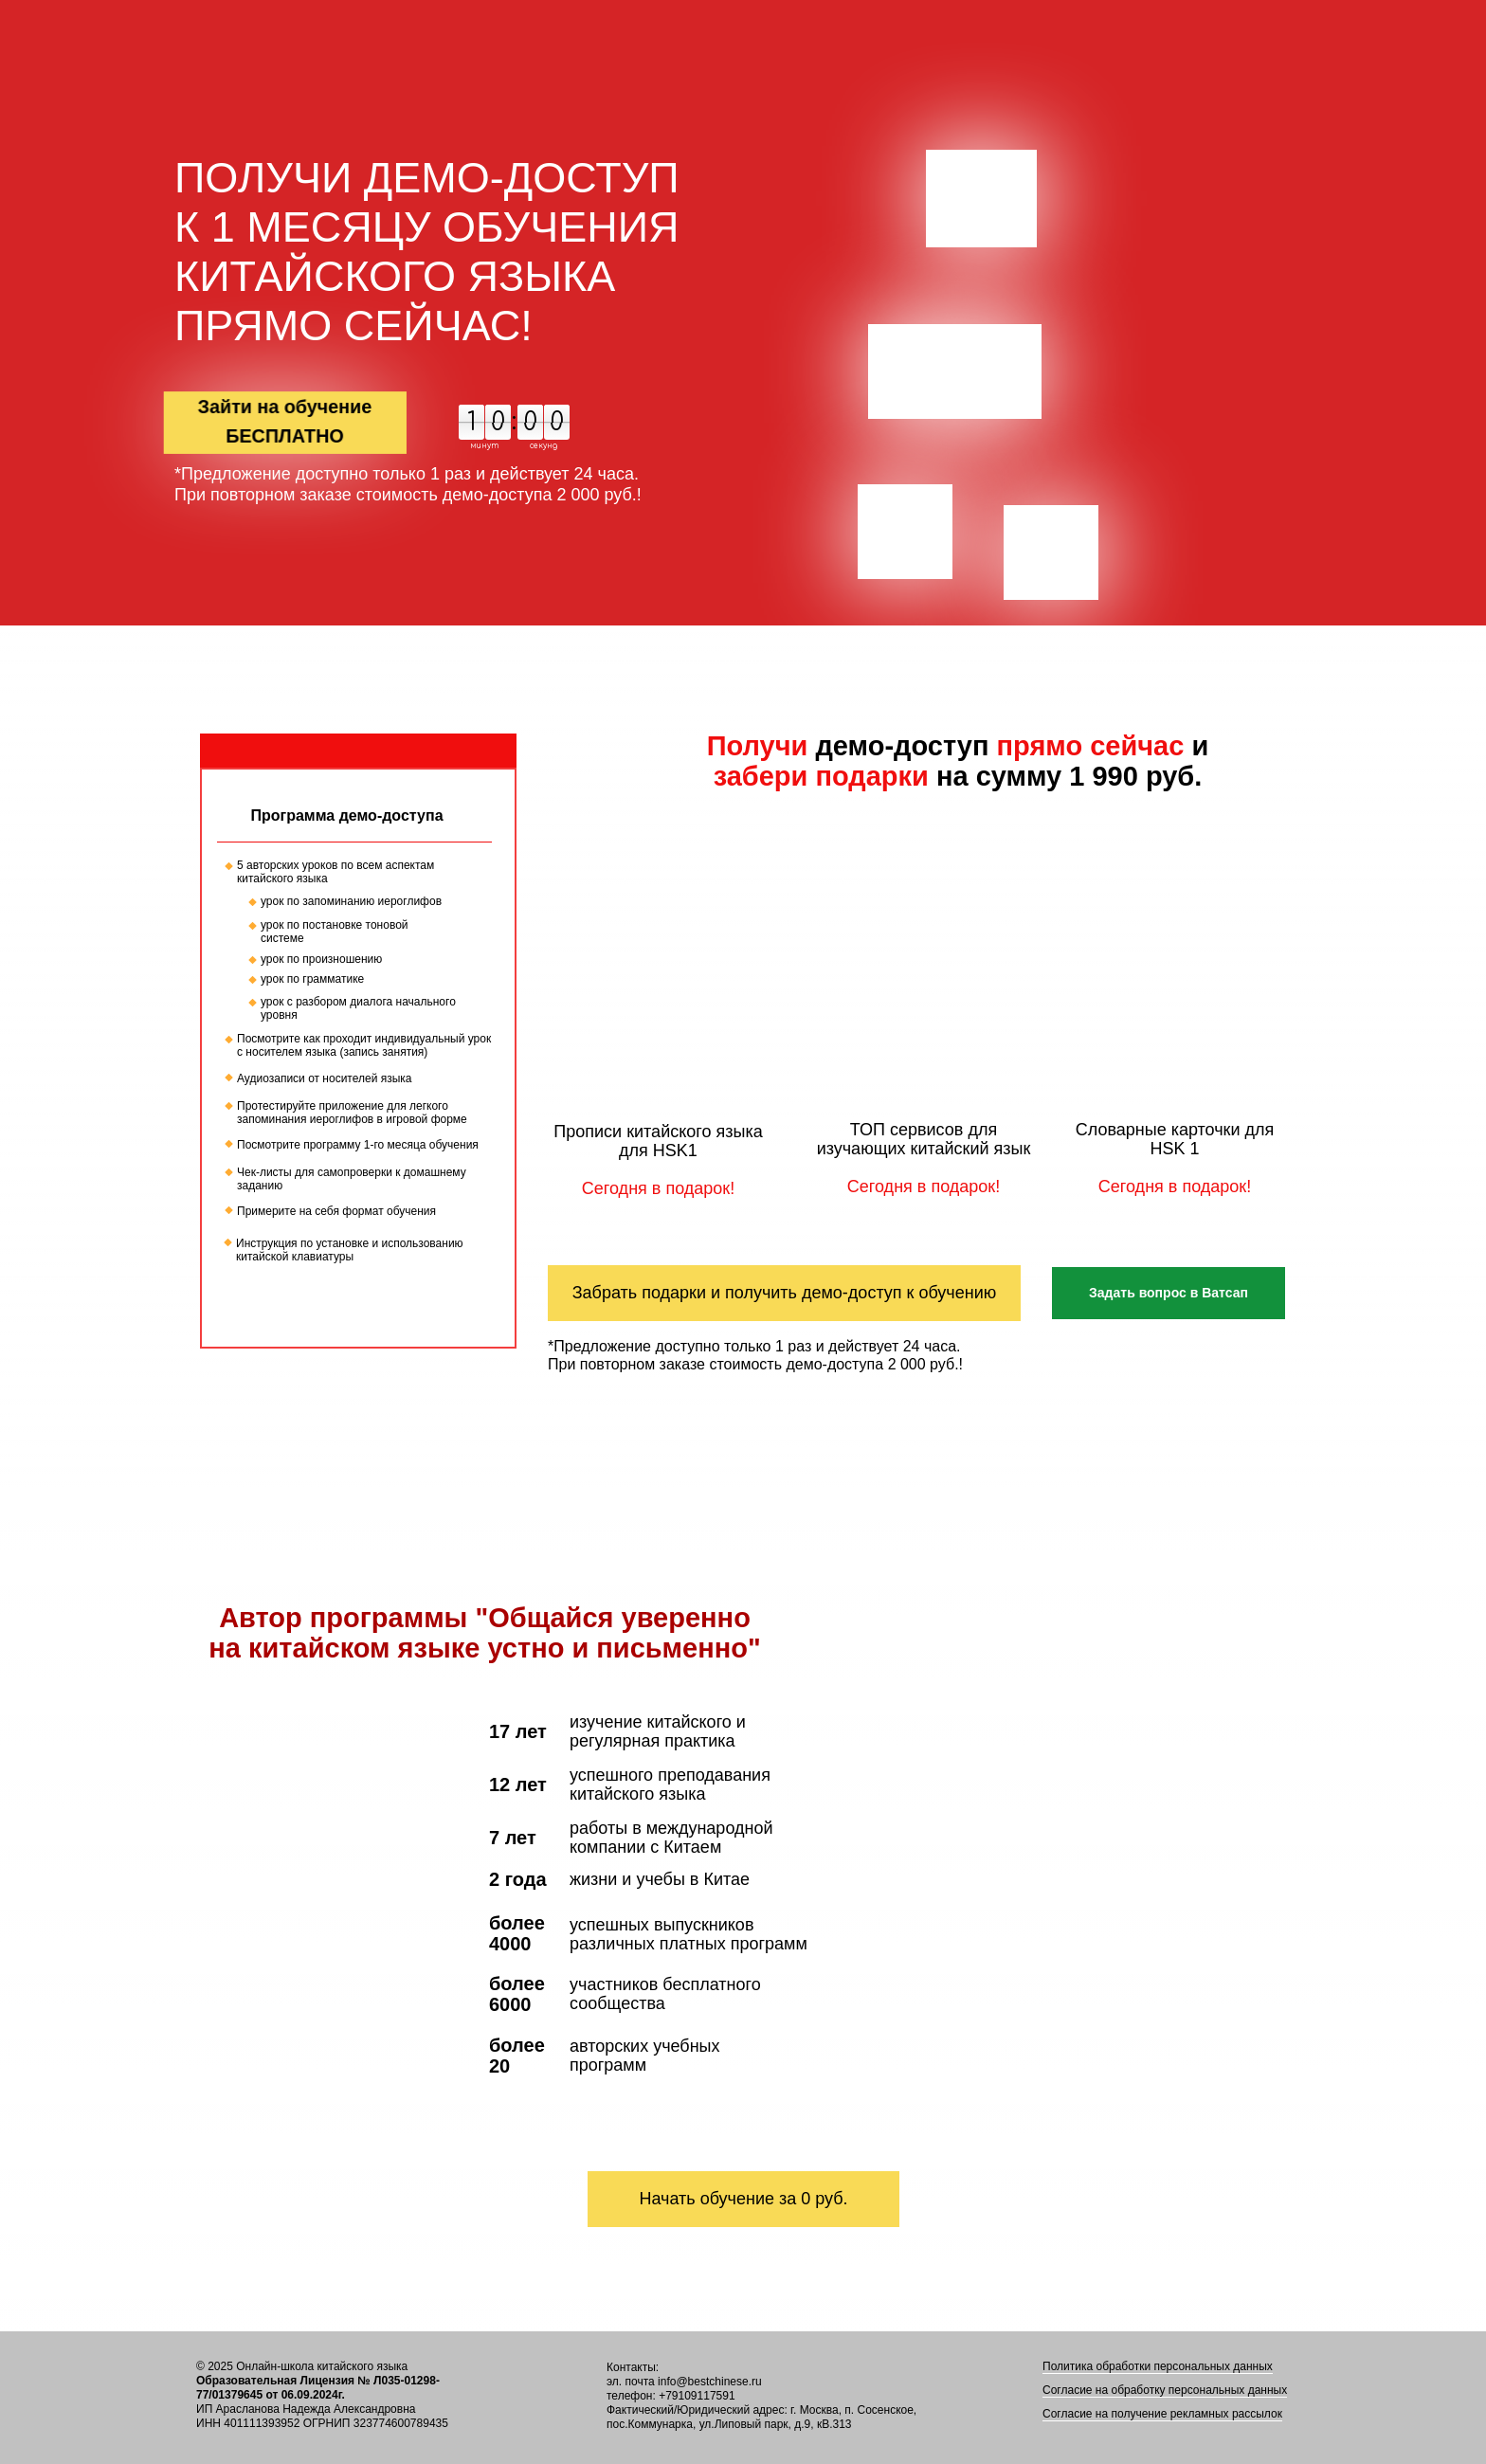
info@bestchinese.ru (710, 2381)
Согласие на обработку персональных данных (1164, 2390)
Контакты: (633, 2367)
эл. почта (631, 2381)
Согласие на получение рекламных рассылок (1162, 2413)
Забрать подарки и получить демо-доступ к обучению (784, 1292)
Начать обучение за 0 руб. (743, 2198)
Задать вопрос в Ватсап (1168, 1292)
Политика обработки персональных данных (1157, 2366)
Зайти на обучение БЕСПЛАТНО (285, 421)
